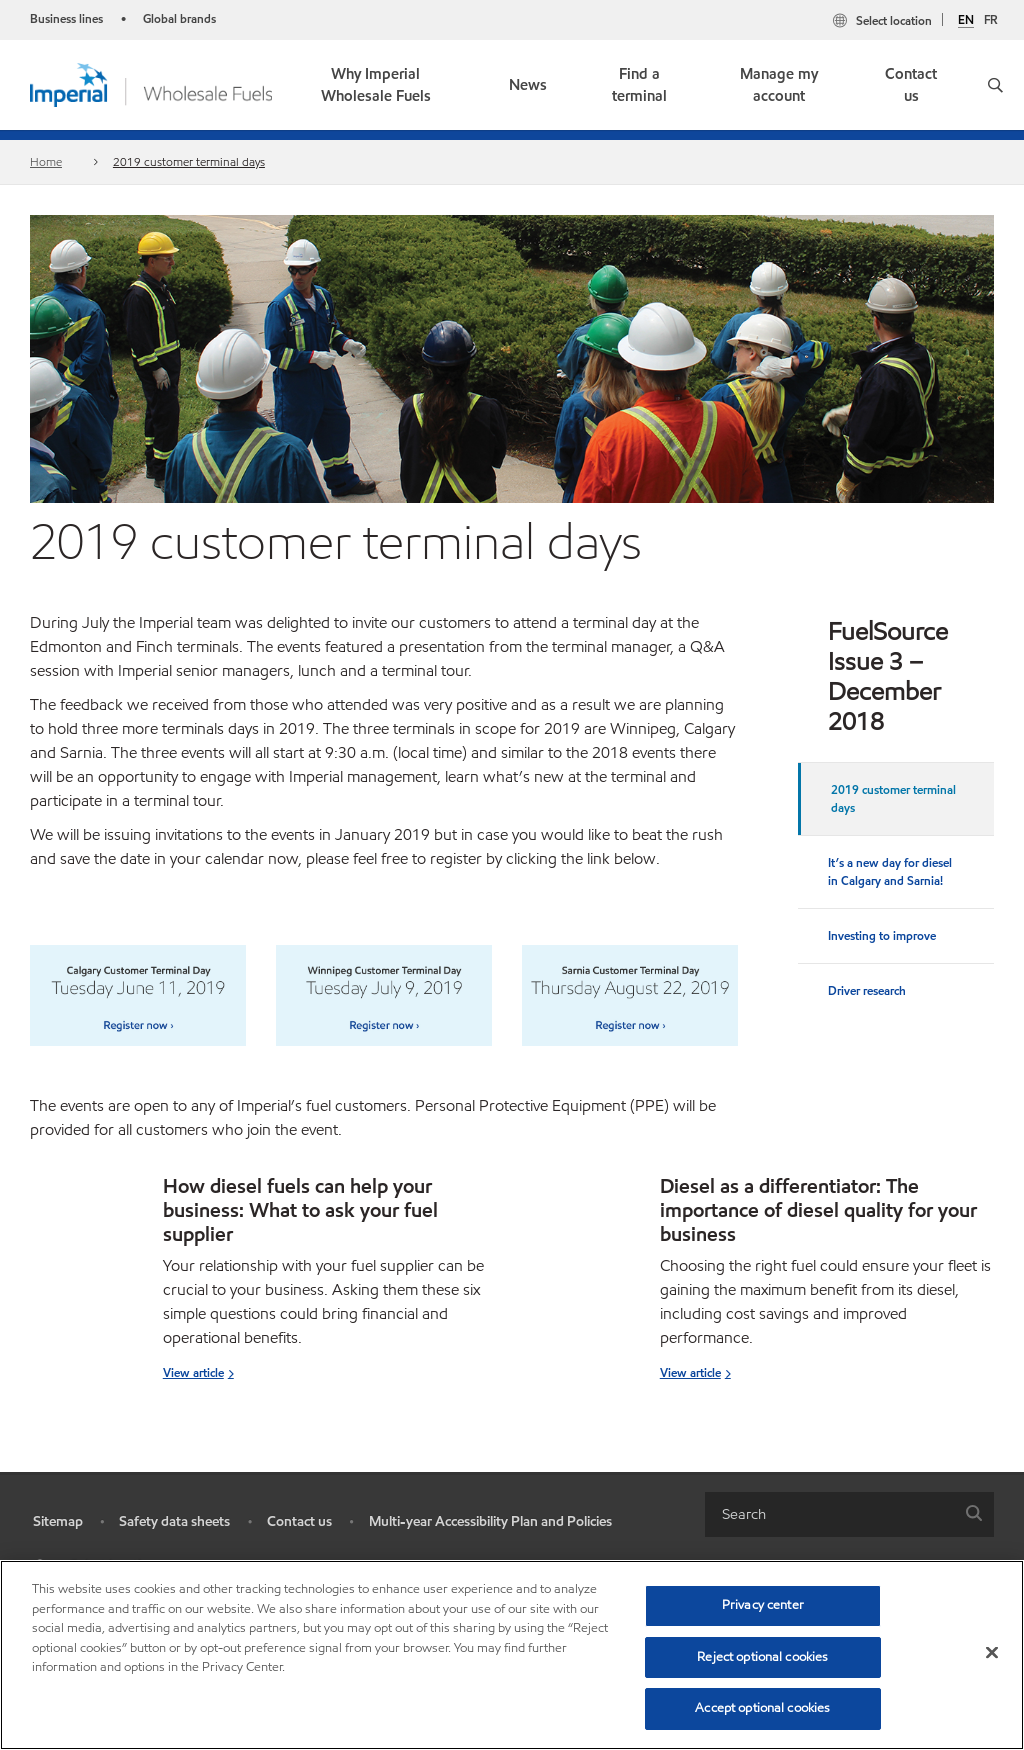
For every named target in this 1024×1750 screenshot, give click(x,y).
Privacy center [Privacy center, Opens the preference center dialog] (763, 1605)
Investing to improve (882, 935)
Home (46, 161)
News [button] (528, 85)
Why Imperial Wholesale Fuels (376, 85)
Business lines (66, 18)
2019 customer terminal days (189, 161)
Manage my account (779, 85)
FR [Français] (991, 19)
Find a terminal (639, 85)
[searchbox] (829, 1514)
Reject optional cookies (762, 1657)
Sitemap (58, 1521)
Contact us (911, 85)
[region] (512, 1655)
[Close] (992, 1653)
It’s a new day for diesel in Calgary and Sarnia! (890, 871)
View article (193, 1372)
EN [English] (966, 20)
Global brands (179, 18)
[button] (995, 85)
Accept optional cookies (762, 1708)
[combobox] (849, 1514)
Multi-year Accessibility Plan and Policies (490, 1521)
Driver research (867, 990)
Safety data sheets (174, 1521)
